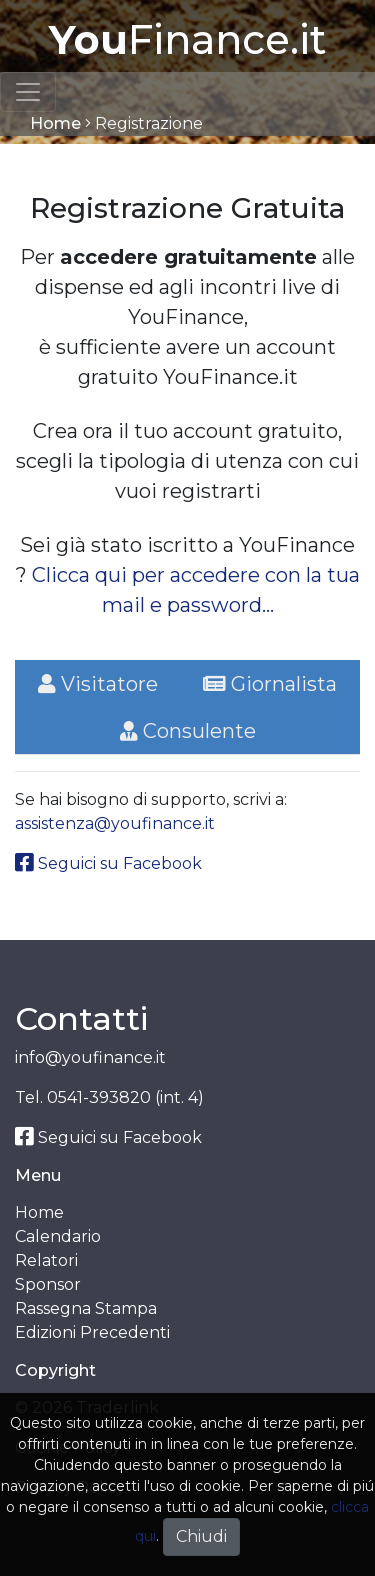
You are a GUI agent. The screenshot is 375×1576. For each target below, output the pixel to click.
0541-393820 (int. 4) (125, 1097)
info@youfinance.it (90, 1057)
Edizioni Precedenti (92, 1332)
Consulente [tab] (188, 731)
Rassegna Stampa (86, 1308)
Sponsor (48, 1284)
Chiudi (201, 1536)
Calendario (58, 1236)
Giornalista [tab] (270, 684)
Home (55, 123)
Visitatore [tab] (98, 684)
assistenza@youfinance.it (115, 823)
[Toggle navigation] (28, 92)
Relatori (46, 1260)
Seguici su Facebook (108, 863)
